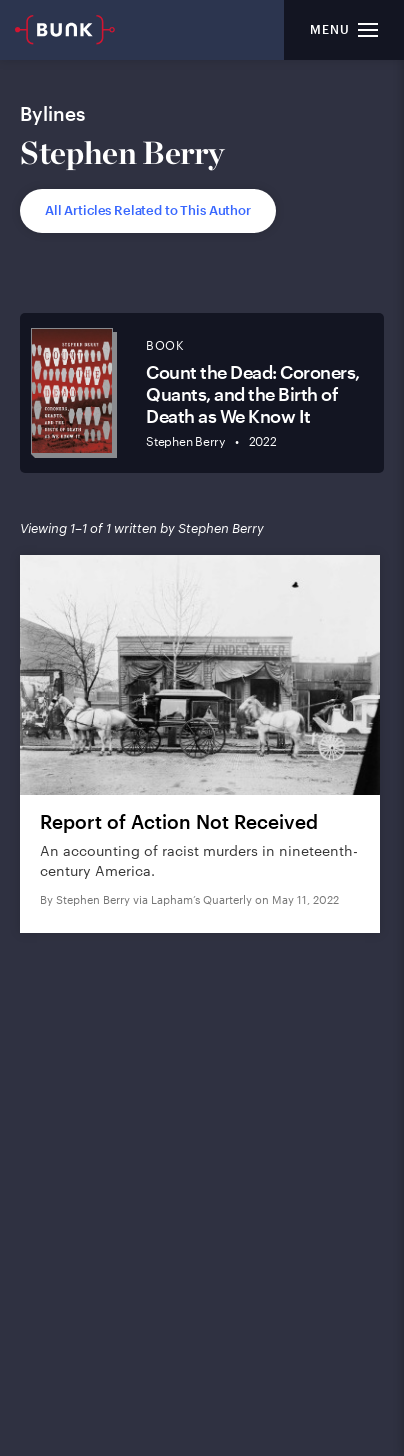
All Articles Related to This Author (148, 210)
